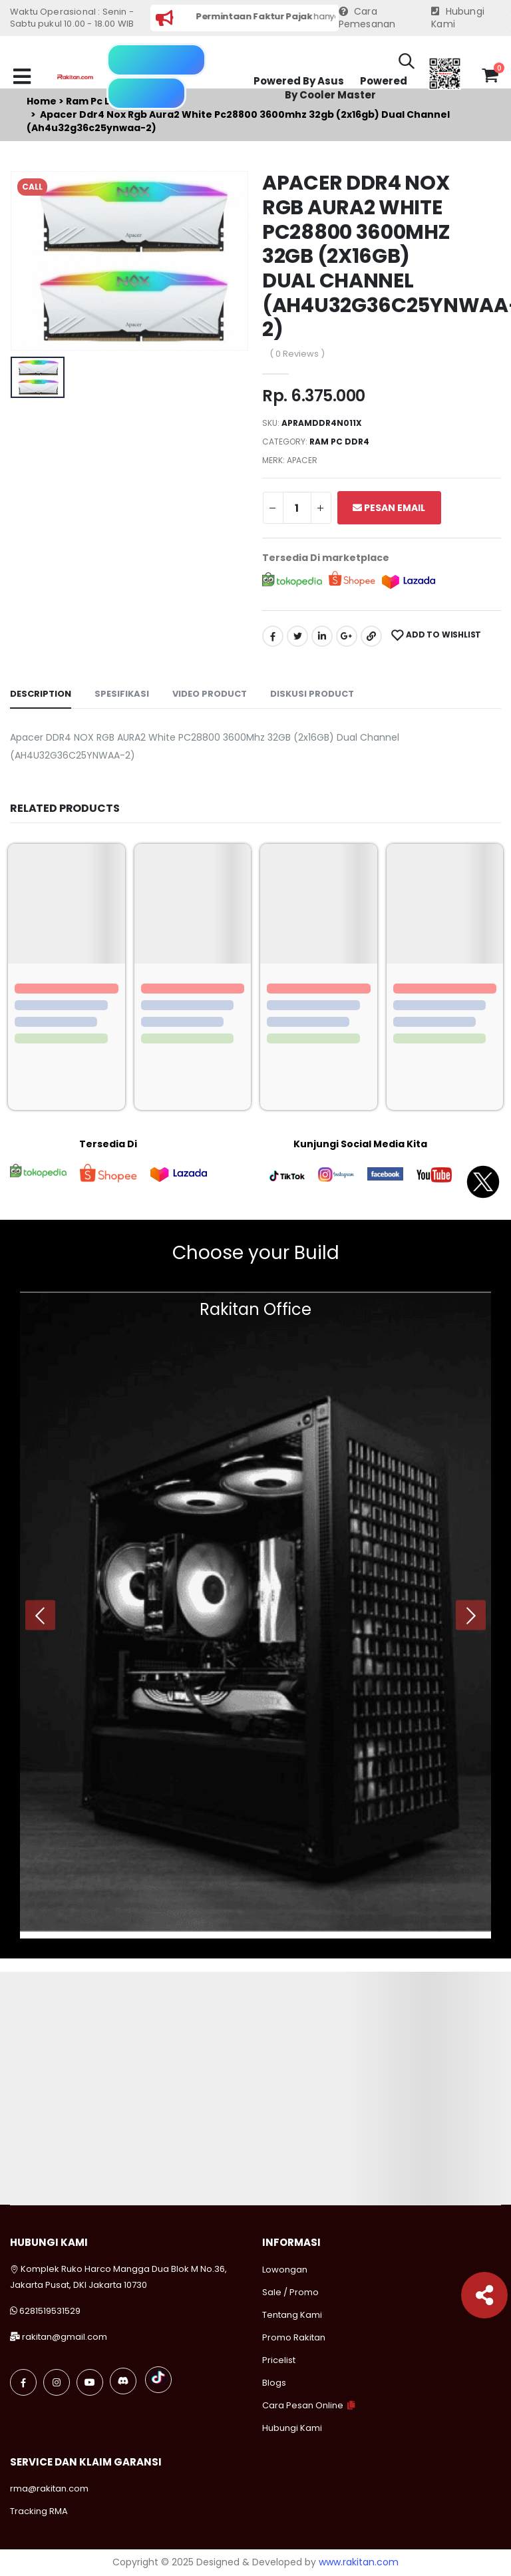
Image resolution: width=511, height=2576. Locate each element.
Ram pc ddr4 (339, 441)
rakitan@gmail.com (64, 2336)
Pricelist (278, 2360)
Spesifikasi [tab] (121, 693)
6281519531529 (50, 2310)
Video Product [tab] (209, 693)
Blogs (274, 2382)
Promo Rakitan (293, 2337)
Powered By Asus (299, 81)
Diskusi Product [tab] (312, 693)
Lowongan (284, 2269)
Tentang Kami (292, 2314)
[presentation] (40, 1615)
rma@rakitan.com (49, 2488)
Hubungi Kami (457, 18)
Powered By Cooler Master (346, 88)
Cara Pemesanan (367, 18)
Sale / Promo (290, 2292)
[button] (407, 63)
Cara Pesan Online (302, 2405)
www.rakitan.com (359, 2562)
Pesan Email (389, 507)
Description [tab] (40, 693)
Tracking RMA (39, 2511)
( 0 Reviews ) (297, 353)
